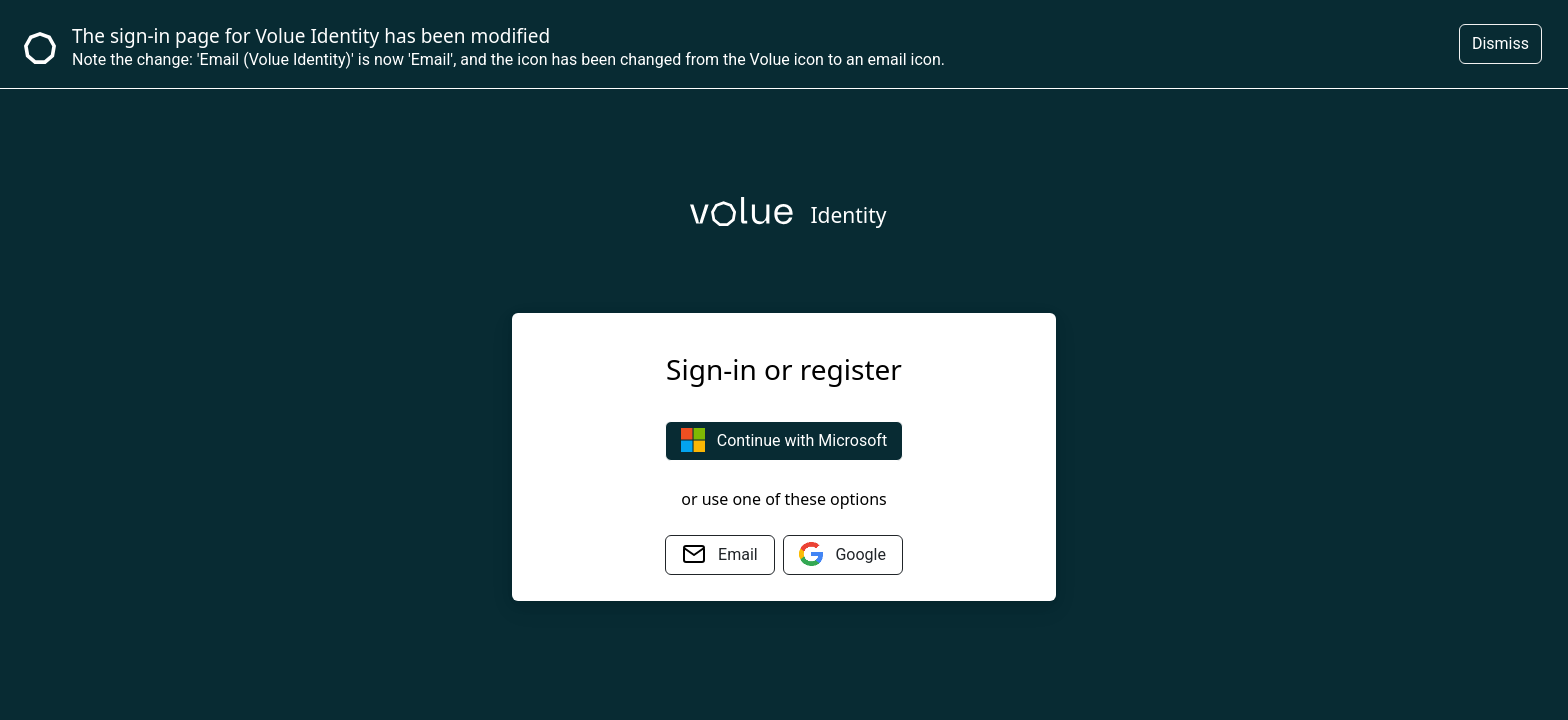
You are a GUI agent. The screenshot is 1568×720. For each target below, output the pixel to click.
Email (720, 554)
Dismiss (1500, 43)
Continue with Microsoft (784, 440)
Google (842, 554)
